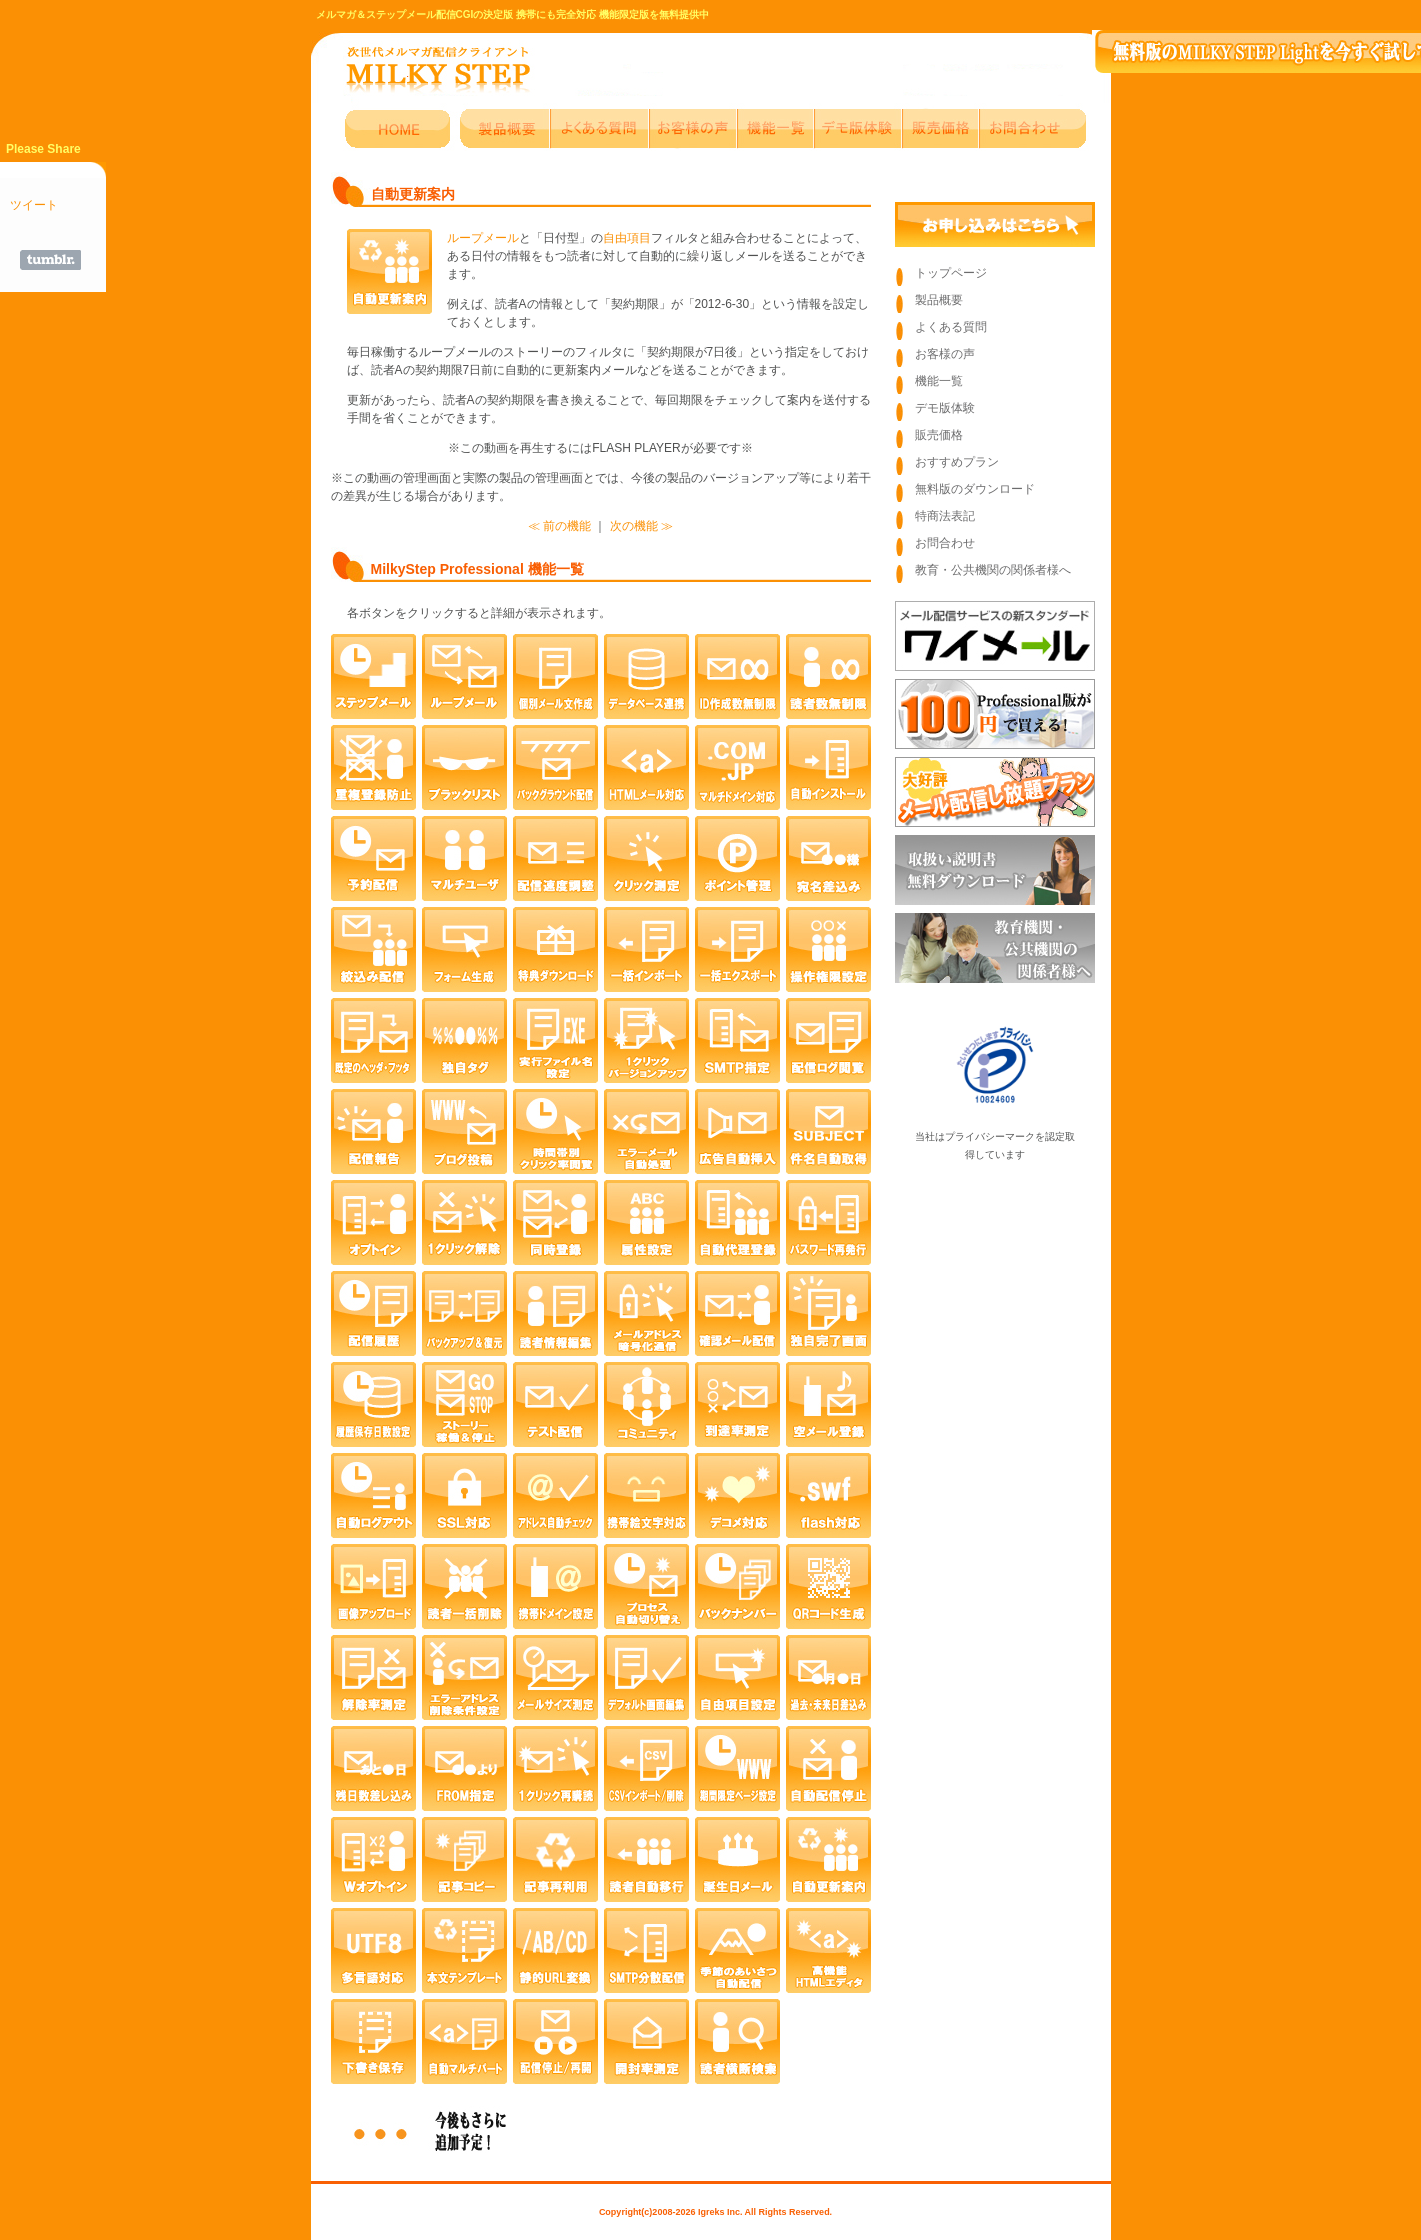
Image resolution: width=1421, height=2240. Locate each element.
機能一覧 (939, 381)
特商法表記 (945, 516)
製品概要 (939, 300)
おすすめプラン (957, 462)
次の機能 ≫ (641, 526)
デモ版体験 (945, 408)
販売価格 (939, 435)
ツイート (34, 205)
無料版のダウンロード (975, 489)
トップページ (951, 273)
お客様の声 (945, 354)
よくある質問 (951, 327)
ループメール (483, 238)
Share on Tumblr (50, 260)
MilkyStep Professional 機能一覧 (477, 569)
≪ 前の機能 (559, 526)
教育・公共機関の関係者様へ (993, 570)
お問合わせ (945, 543)
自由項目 (627, 238)
